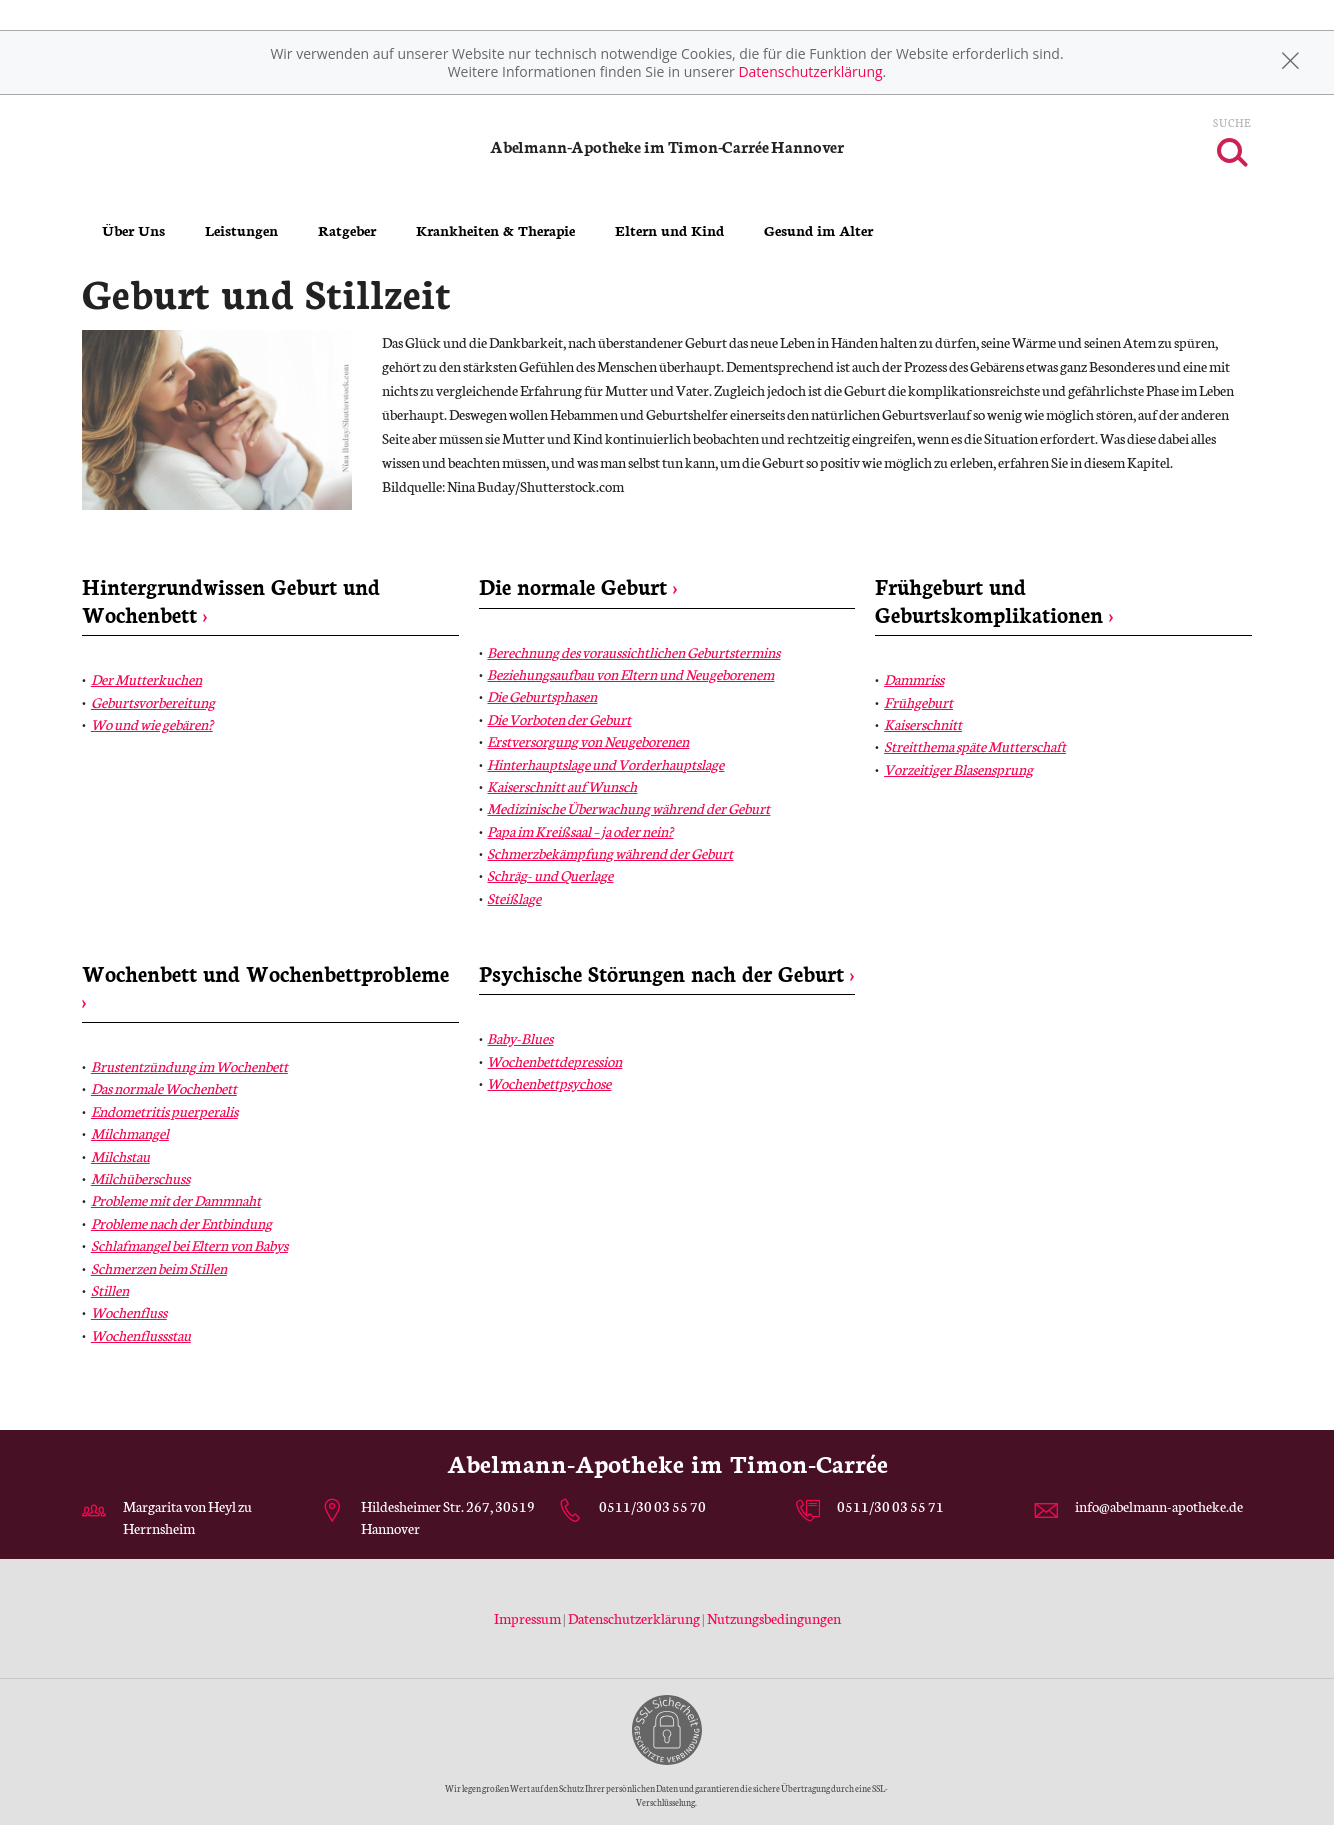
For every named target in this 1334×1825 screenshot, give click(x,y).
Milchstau (120, 1156)
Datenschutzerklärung (810, 71)
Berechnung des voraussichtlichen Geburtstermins (633, 652)
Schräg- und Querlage (550, 875)
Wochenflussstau (141, 1335)
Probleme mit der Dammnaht (176, 1200)
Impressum (528, 1618)
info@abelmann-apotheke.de (1159, 1506)
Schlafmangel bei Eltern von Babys (189, 1245)
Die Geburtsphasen (542, 696)
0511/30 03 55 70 (652, 1506)
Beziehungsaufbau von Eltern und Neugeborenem (630, 674)
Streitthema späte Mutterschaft (975, 746)
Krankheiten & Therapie (495, 230)
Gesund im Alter (818, 230)
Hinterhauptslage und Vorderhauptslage (605, 764)
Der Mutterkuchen (146, 679)
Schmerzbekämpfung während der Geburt (610, 853)
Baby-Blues (520, 1038)
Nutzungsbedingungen (774, 1618)
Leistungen (241, 230)
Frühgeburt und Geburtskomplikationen (994, 599)
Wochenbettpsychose (549, 1083)
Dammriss (914, 679)
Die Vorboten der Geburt (559, 719)
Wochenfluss (129, 1312)
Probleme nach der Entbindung (181, 1223)
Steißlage (514, 898)
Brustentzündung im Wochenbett (189, 1066)
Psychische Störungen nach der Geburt (667, 972)
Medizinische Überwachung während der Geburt (628, 808)
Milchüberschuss (140, 1178)
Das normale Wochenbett (164, 1088)
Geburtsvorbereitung (153, 702)
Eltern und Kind (669, 230)
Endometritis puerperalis (164, 1111)
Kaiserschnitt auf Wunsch (562, 786)
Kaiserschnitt (923, 724)
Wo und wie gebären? (152, 724)
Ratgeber (347, 230)
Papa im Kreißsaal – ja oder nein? (580, 831)
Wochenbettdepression (554, 1061)
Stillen (110, 1290)
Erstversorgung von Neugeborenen (588, 741)
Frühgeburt (918, 702)
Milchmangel (130, 1133)
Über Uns (133, 230)
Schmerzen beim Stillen (159, 1268)
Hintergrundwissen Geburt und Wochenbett (231, 599)
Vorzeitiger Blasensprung (958, 769)
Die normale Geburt (578, 585)
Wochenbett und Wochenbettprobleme (265, 986)
